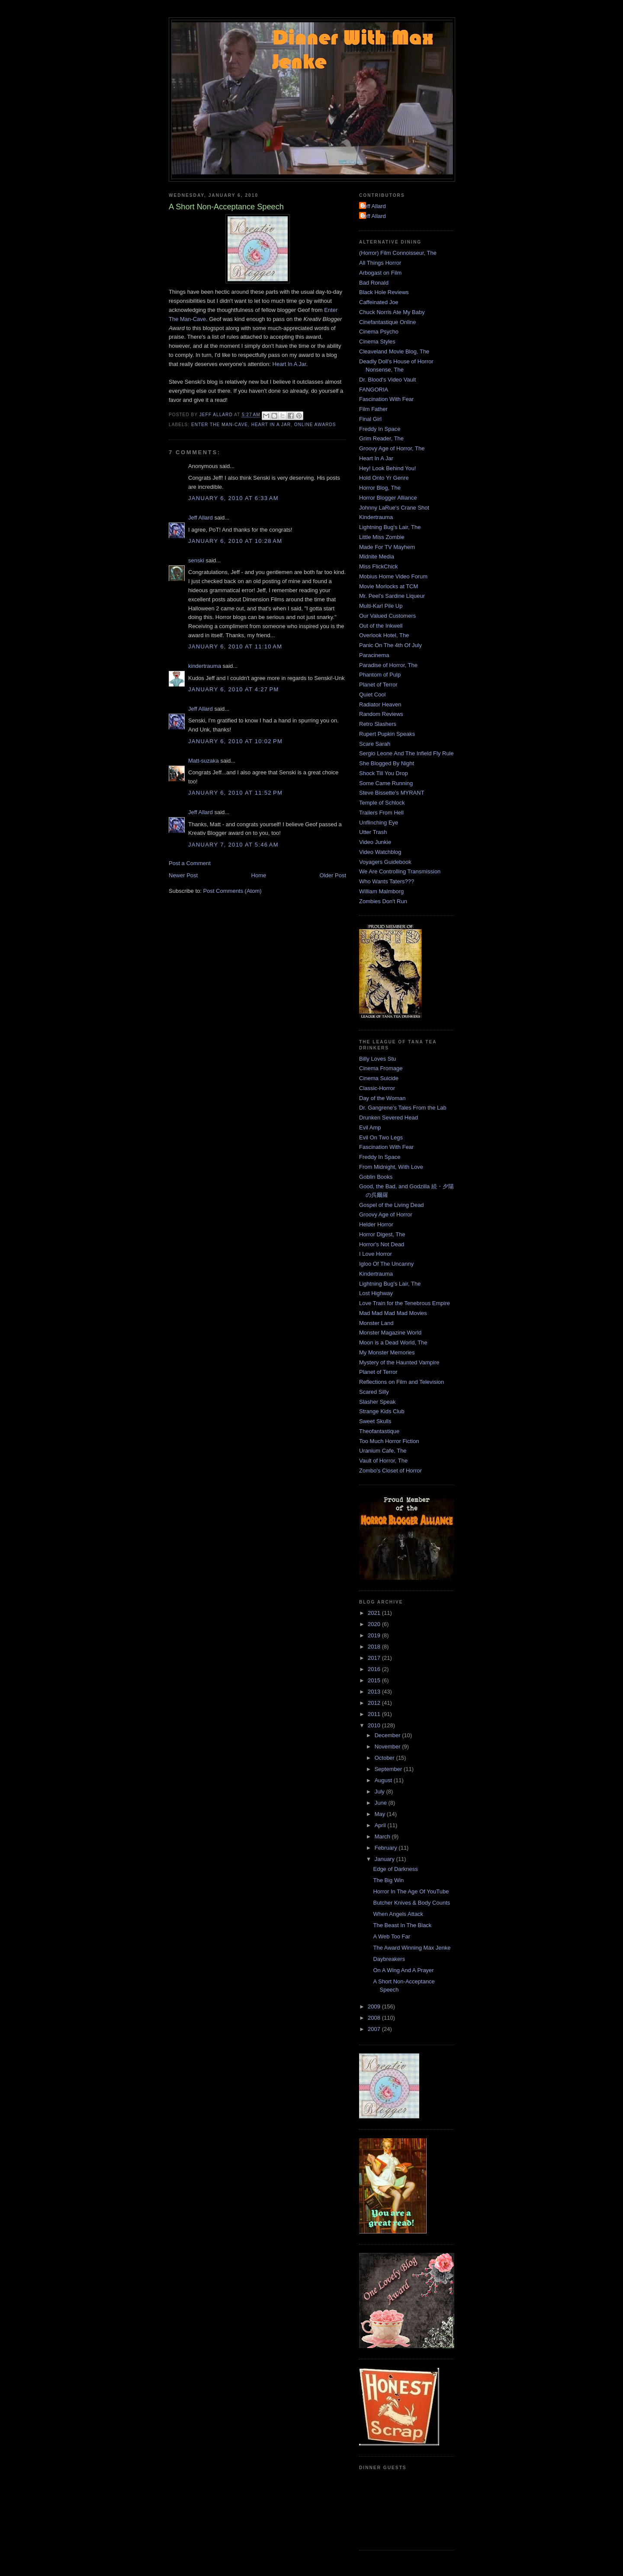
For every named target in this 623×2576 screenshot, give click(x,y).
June (382, 1803)
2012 (375, 1703)
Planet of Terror (378, 684)
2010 (375, 1725)
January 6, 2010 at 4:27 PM (233, 689)
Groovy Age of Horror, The (392, 448)
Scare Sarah (374, 744)
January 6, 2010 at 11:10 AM (235, 646)
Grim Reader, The (381, 438)
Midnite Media (376, 556)
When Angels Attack (398, 1914)
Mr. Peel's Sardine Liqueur (392, 596)
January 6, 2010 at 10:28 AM (235, 541)
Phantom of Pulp (380, 674)
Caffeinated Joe (378, 302)
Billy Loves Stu (377, 1058)
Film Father (373, 409)
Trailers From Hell (381, 812)
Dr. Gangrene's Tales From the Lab (402, 1107)
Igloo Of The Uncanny (386, 1264)
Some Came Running (386, 783)
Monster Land (376, 1323)
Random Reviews (381, 714)
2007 (375, 2029)
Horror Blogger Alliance (388, 497)
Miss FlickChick (378, 566)
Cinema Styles (377, 341)
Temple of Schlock (382, 802)
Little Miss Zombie (382, 537)
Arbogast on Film (380, 272)
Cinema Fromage (380, 1068)
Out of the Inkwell (380, 625)
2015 (375, 1680)
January (385, 1859)
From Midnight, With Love (391, 1167)
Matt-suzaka (203, 760)
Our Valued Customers (387, 616)
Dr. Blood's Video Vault (387, 379)
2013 (375, 1691)
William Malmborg (381, 891)
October (385, 1758)
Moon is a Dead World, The (393, 1342)
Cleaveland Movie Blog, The (394, 351)
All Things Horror (380, 263)
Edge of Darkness (395, 1869)
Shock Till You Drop (383, 773)
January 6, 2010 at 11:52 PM (235, 792)
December (388, 1735)
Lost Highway (376, 1293)
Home (259, 875)
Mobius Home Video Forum (393, 576)
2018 (375, 1646)
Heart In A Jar (289, 364)
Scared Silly (374, 1392)
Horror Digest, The (382, 1234)
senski (196, 560)
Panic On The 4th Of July (390, 645)
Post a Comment (190, 863)
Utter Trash (373, 832)
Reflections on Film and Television (401, 1382)
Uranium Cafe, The (383, 1450)
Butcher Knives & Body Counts (411, 1902)
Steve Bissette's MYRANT (391, 792)
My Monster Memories (387, 1352)
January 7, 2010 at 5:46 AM (233, 844)
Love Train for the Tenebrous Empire (404, 1303)
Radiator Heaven (380, 704)
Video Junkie (375, 842)
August (384, 1780)
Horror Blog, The (380, 487)
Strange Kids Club (382, 1411)
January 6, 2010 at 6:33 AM (233, 498)
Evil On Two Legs (381, 1137)
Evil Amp (370, 1127)
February (387, 1848)
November (388, 1746)
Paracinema (374, 655)
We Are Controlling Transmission (399, 871)
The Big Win (388, 1880)
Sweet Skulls (375, 1421)
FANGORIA (373, 389)
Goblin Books (375, 1177)
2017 (375, 1658)
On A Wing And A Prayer (403, 1970)
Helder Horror (376, 1224)
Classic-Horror (377, 1088)
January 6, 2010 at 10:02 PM (235, 741)
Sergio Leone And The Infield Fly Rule (406, 753)
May (381, 1814)
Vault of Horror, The (383, 1460)
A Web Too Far (391, 1936)
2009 (375, 2006)
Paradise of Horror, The (388, 665)
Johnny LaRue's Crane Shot (394, 507)
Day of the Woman (382, 1098)
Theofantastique (379, 1431)
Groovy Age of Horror (385, 1214)
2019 (375, 1635)
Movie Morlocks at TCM (388, 586)
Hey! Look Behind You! (387, 468)
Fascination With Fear (386, 399)
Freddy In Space (379, 429)
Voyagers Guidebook (385, 862)
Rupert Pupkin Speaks (387, 734)
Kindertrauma (376, 517)
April (381, 1825)
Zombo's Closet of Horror (390, 1470)
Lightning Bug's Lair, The (390, 527)
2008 (375, 2018)
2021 (375, 1613)
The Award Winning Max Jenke (411, 1947)
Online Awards (315, 424)
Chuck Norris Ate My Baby (392, 312)
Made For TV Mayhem (387, 547)
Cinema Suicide (378, 1078)
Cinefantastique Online (387, 322)
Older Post (333, 875)
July (380, 1791)
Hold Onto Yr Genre (384, 478)
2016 (375, 1669)
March (383, 1836)
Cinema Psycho (378, 331)
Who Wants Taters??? (386, 881)
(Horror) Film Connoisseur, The (398, 253)
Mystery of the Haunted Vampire (399, 1362)
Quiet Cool (372, 694)
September (389, 1769)
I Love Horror (375, 1254)
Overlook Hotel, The (384, 635)
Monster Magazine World (390, 1332)
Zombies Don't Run (383, 901)
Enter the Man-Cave (219, 424)
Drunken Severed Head (388, 1117)
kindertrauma (204, 666)
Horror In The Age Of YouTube (411, 1891)
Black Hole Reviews (384, 292)
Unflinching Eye (378, 822)
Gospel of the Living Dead (391, 1205)
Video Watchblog (380, 852)
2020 (375, 1624)
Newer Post (183, 875)
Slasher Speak (377, 1402)
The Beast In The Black (402, 1925)
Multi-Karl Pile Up (380, 606)
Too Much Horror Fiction (389, 1441)
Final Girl (370, 419)
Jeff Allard (200, 517)
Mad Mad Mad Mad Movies (393, 1313)
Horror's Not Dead (381, 1244)
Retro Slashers (377, 724)
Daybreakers (389, 1959)
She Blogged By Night (386, 763)
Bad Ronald (374, 282)
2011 (375, 1714)
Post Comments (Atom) (232, 891)
